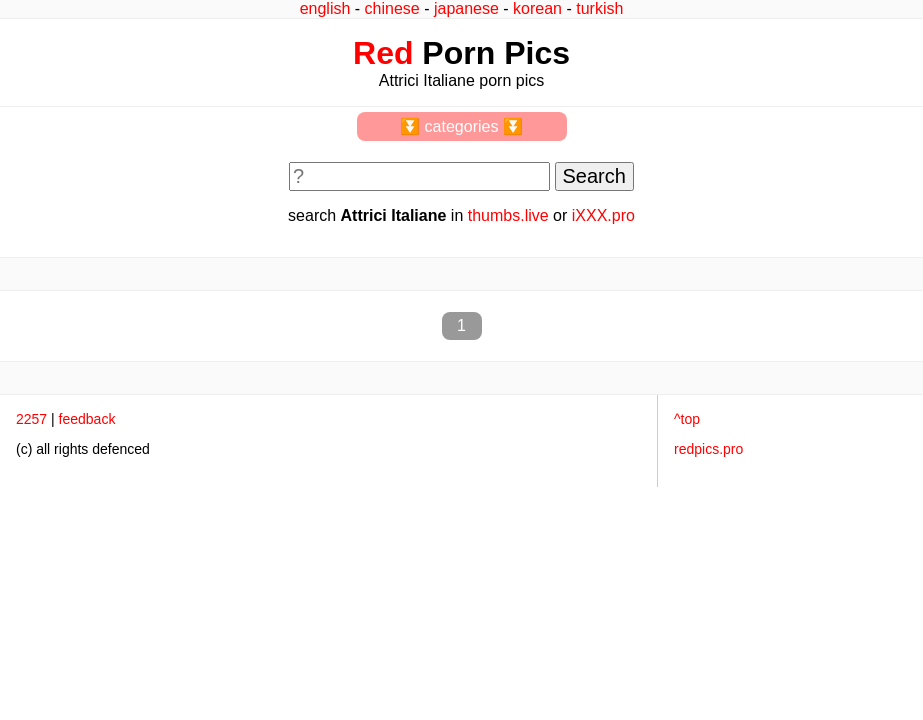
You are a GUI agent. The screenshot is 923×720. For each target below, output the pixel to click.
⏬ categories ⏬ (461, 126)
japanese (466, 8)
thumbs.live (508, 215)
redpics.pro (708, 449)
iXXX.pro (603, 215)
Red (383, 53)
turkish (599, 8)
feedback (87, 419)
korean (537, 8)
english (325, 8)
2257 (31, 419)
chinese (392, 8)
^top (687, 419)
